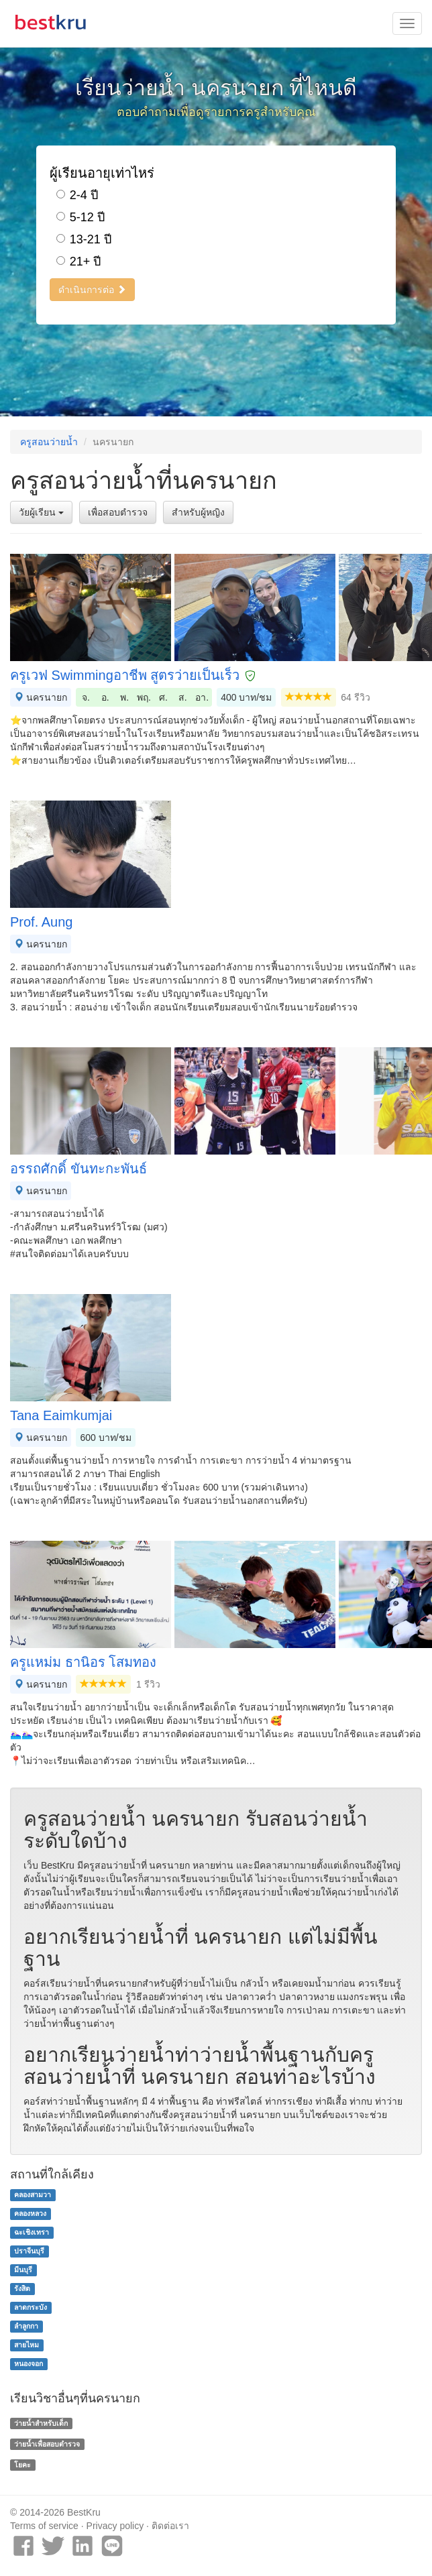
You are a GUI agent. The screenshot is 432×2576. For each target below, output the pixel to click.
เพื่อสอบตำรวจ (118, 512)
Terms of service (44, 2525)
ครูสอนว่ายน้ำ (49, 441)
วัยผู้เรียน (41, 512)
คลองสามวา (32, 2194)
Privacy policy (115, 2525)
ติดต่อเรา (170, 2525)
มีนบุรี (23, 2270)
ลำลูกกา (26, 2326)
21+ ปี (78, 261)
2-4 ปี (77, 195)
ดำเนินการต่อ (92, 289)
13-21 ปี (83, 239)
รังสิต (22, 2288)
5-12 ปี (80, 217)
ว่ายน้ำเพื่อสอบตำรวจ (47, 2444)
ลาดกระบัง (30, 2307)
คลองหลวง (30, 2213)
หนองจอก (28, 2363)
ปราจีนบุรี (29, 2251)
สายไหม (26, 2345)
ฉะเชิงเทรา (31, 2232)
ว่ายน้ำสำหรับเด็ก (41, 2423)
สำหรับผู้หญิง (198, 512)
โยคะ (22, 2465)
